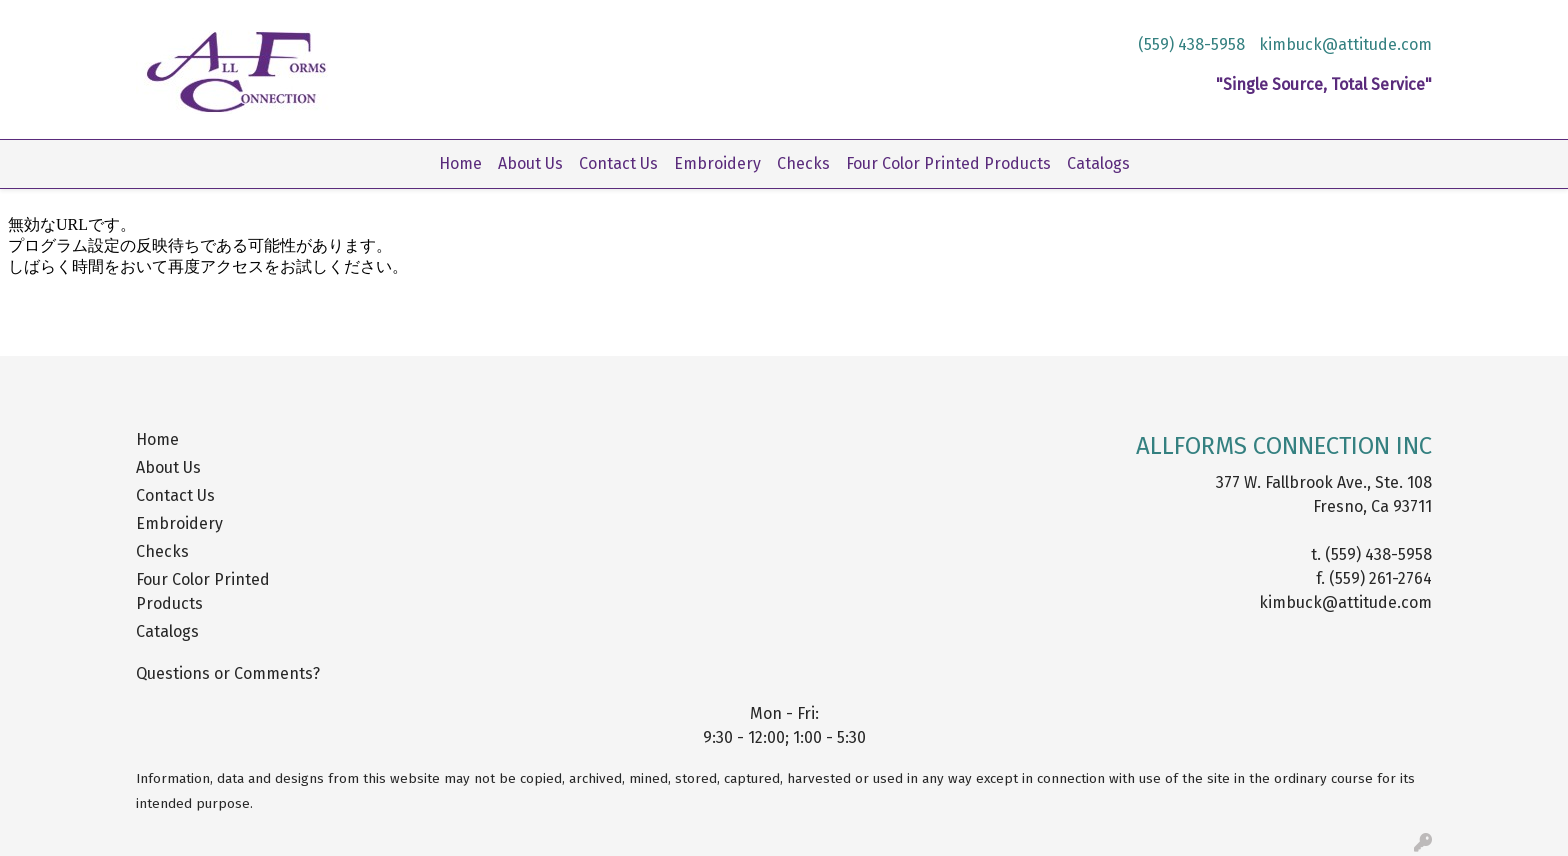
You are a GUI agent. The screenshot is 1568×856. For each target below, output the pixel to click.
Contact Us (618, 163)
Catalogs (1098, 163)
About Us (530, 163)
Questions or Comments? (228, 673)
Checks (803, 163)
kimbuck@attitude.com (1345, 44)
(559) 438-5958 (1191, 44)
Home (460, 163)
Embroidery (717, 163)
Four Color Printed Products (948, 163)
